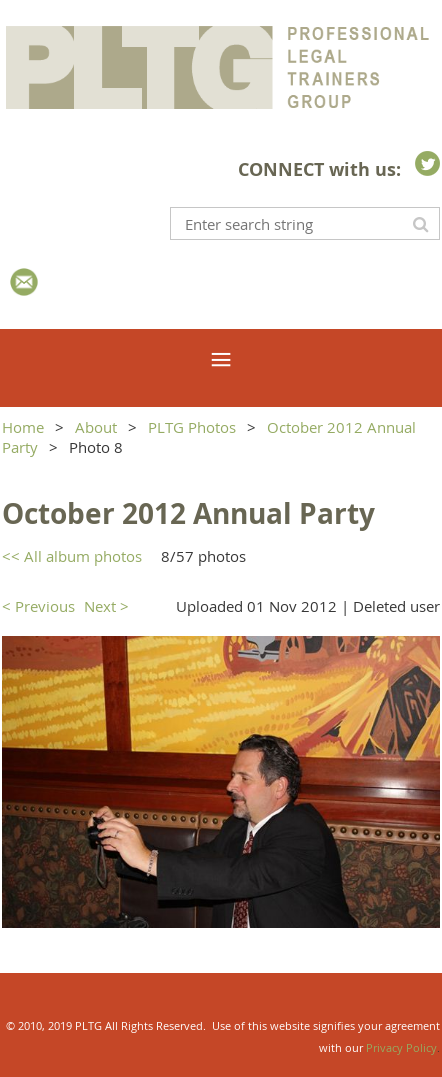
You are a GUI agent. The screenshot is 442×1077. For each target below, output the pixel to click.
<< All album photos (72, 556)
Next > (106, 606)
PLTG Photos (192, 427)
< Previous (38, 606)
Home (23, 427)
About (96, 427)
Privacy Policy (401, 1047)
